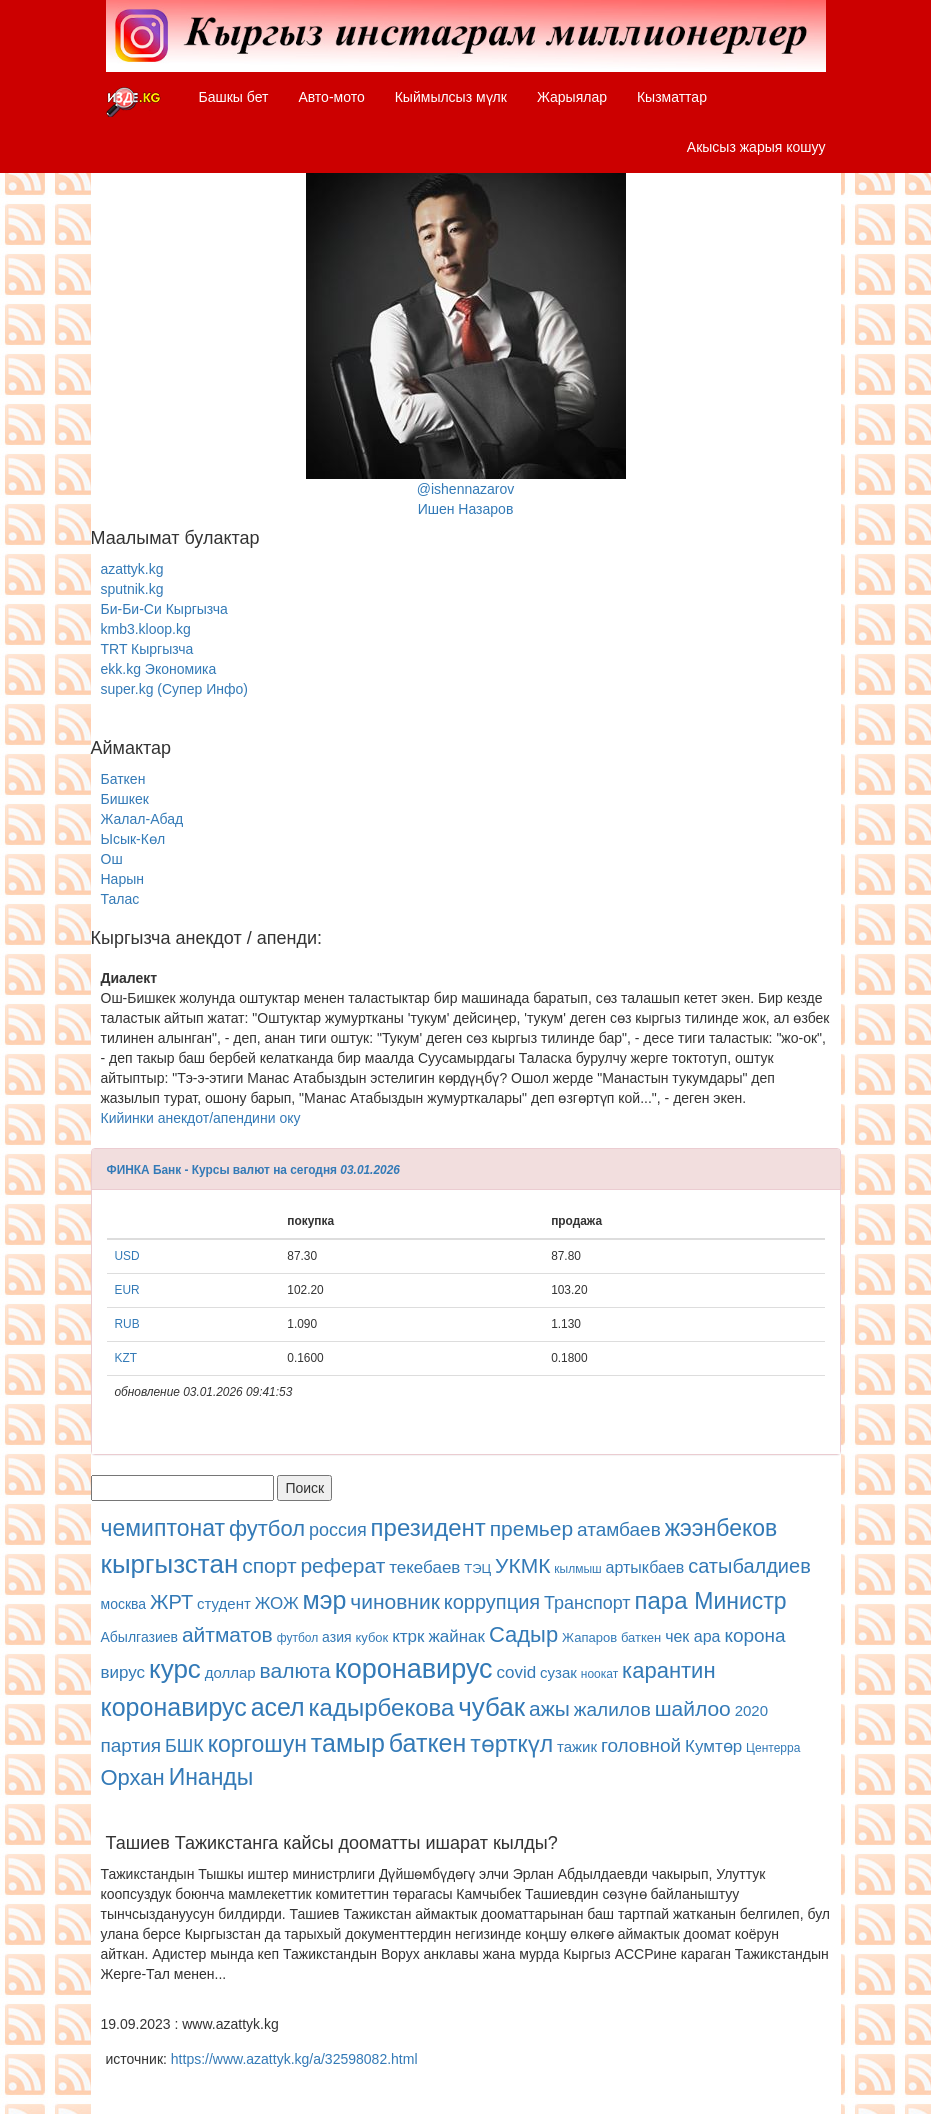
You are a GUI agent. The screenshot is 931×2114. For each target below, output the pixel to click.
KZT (126, 1358)
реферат (342, 1565)
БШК (184, 1746)
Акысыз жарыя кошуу (756, 147)
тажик (577, 1746)
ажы (549, 1708)
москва (124, 1604)
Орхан (133, 1777)
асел (278, 1707)
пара (665, 1600)
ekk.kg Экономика (159, 669)
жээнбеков (721, 1528)
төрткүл (511, 1744)
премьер (531, 1528)
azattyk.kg (132, 569)
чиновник (395, 1601)
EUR (127, 1290)
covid (517, 1672)
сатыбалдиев (749, 1566)
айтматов (227, 1634)
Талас (120, 899)
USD (127, 1256)
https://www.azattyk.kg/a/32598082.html (294, 2059)
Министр (740, 1601)
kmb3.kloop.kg (146, 629)
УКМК (522, 1565)
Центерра (773, 1748)
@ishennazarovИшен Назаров (466, 338)
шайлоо (693, 1708)
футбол (267, 1528)
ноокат (599, 1674)
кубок (371, 1637)
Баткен (123, 779)
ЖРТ (171, 1602)
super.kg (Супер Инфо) (174, 689)
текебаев (424, 1567)
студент (224, 1603)
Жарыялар (572, 97)
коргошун (257, 1744)
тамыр (348, 1743)
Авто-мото (331, 97)
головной (641, 1745)
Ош (112, 859)
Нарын (122, 879)
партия (131, 1745)
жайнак (456, 1636)
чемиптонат (163, 1528)
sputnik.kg (132, 589)
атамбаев (619, 1529)
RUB (127, 1324)
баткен (641, 1637)
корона (754, 1635)
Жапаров (589, 1637)
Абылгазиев (139, 1637)
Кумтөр (713, 1746)
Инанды (211, 1777)
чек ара (692, 1636)
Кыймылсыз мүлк (451, 97)
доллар (230, 1672)
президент (428, 1527)
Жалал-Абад (142, 819)
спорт (269, 1565)
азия (336, 1637)
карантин (668, 1670)
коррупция (492, 1602)
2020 (751, 1710)
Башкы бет (234, 97)
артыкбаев (645, 1567)
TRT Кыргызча (147, 649)
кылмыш (577, 1569)
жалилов (612, 1709)
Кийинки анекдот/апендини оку (201, 1118)
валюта (295, 1670)
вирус (123, 1672)
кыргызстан (170, 1564)
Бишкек (125, 799)
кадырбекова (382, 1707)
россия (338, 1530)
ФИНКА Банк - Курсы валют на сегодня (222, 1170)
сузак (558, 1672)
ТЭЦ (477, 1568)
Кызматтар (672, 97)
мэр (324, 1600)
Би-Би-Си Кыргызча (164, 609)
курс (175, 1669)
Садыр (523, 1634)
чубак (491, 1707)
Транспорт (587, 1603)
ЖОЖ (277, 1603)
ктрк (408, 1636)
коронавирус (414, 1669)
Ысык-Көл (133, 839)
